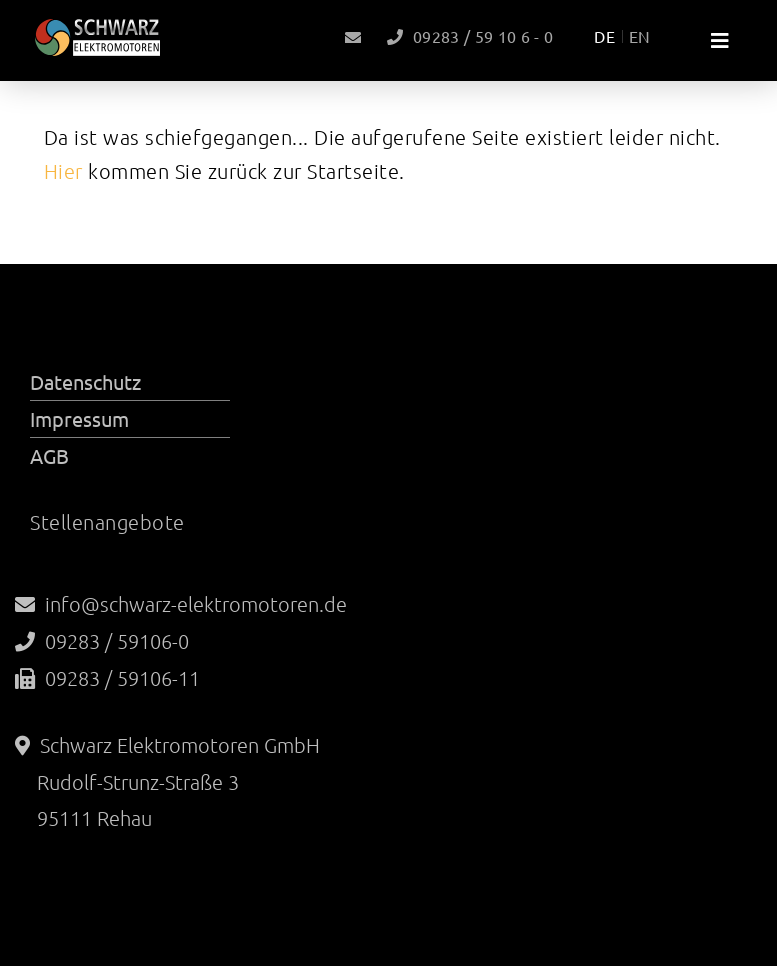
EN (640, 36)
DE (604, 36)
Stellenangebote (107, 522)
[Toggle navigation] (720, 40)
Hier (63, 171)
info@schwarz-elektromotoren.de (356, 35)
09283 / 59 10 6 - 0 (483, 36)
